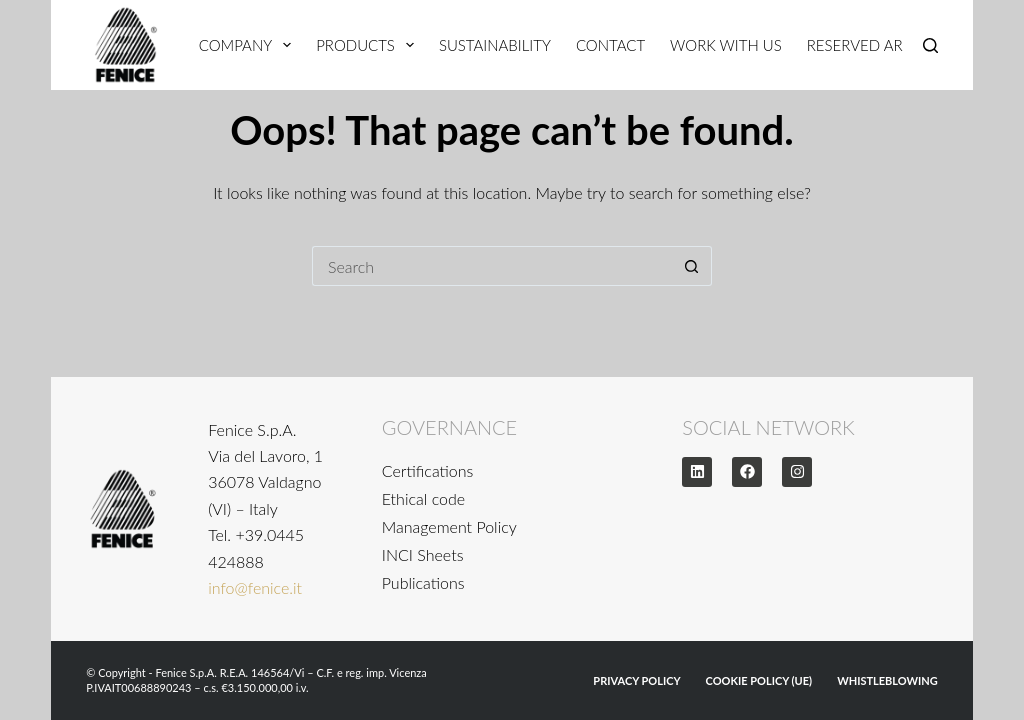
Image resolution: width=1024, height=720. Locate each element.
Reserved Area (864, 45)
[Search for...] (492, 266)
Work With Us (726, 45)
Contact (610, 45)
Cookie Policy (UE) (759, 680)
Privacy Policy (636, 680)
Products (369, 45)
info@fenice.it (255, 587)
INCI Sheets (423, 554)
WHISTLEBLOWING (887, 680)
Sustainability (495, 45)
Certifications (428, 470)
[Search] (930, 45)
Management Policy (449, 526)
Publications (423, 582)
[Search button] (692, 266)
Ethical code (423, 498)
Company (249, 45)
